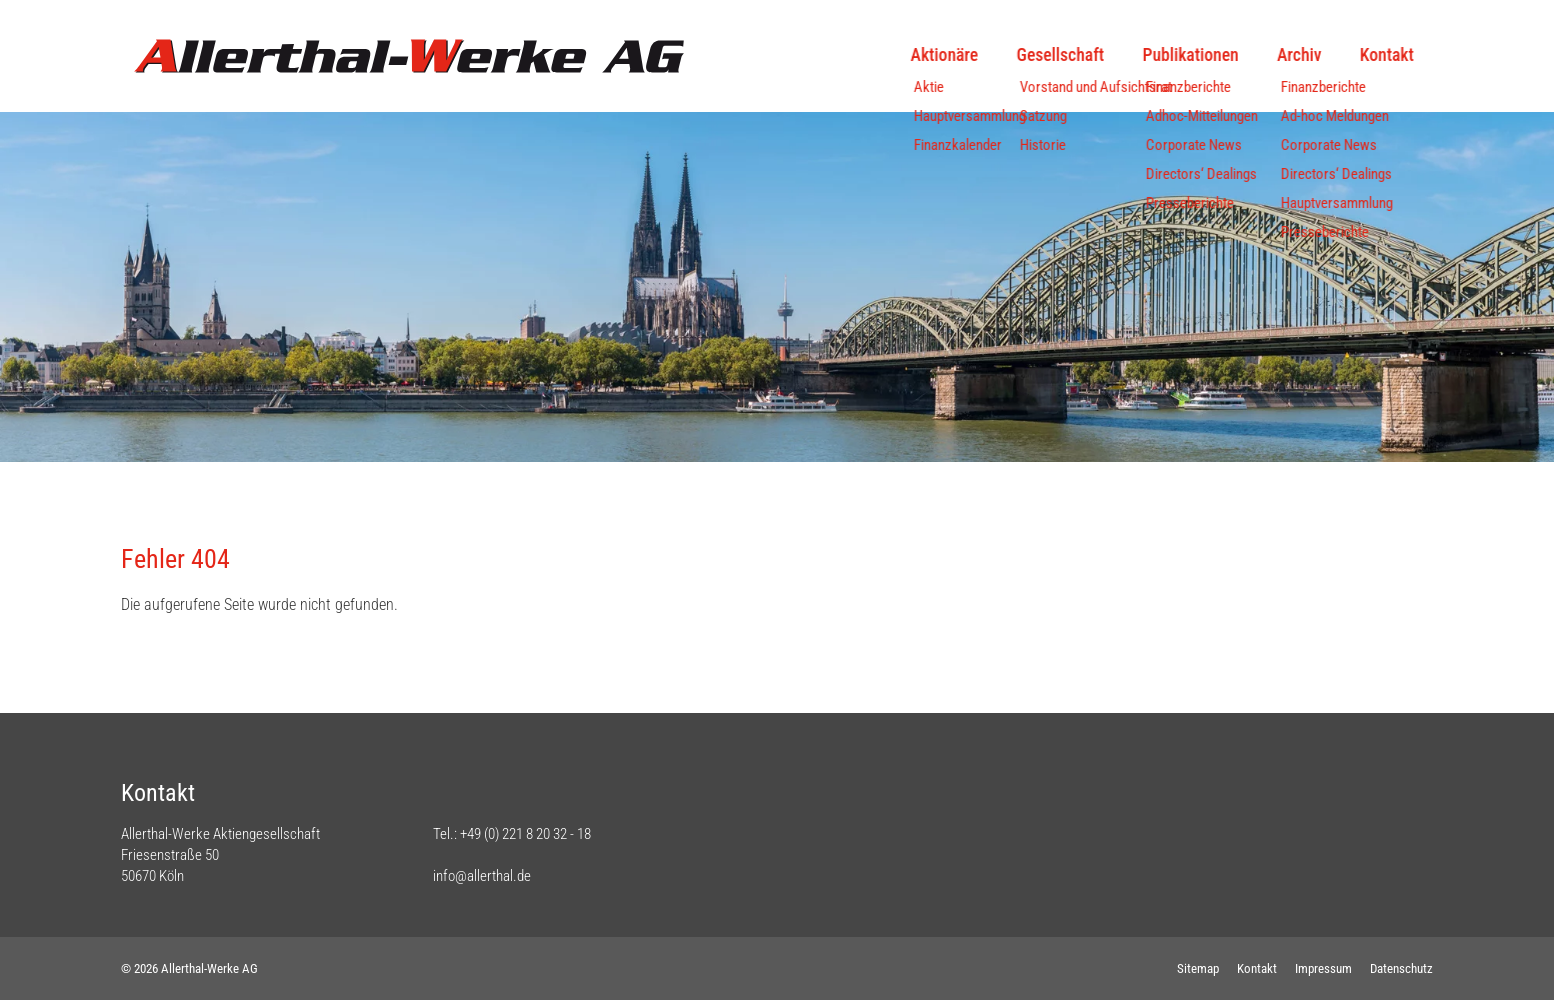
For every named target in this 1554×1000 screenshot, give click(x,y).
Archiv (1299, 55)
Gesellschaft (1061, 55)
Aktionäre (945, 55)
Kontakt (1387, 55)
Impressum (1323, 968)
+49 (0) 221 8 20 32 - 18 (525, 834)
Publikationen (1190, 55)
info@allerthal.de (482, 876)
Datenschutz (1401, 968)
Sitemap (1198, 968)
